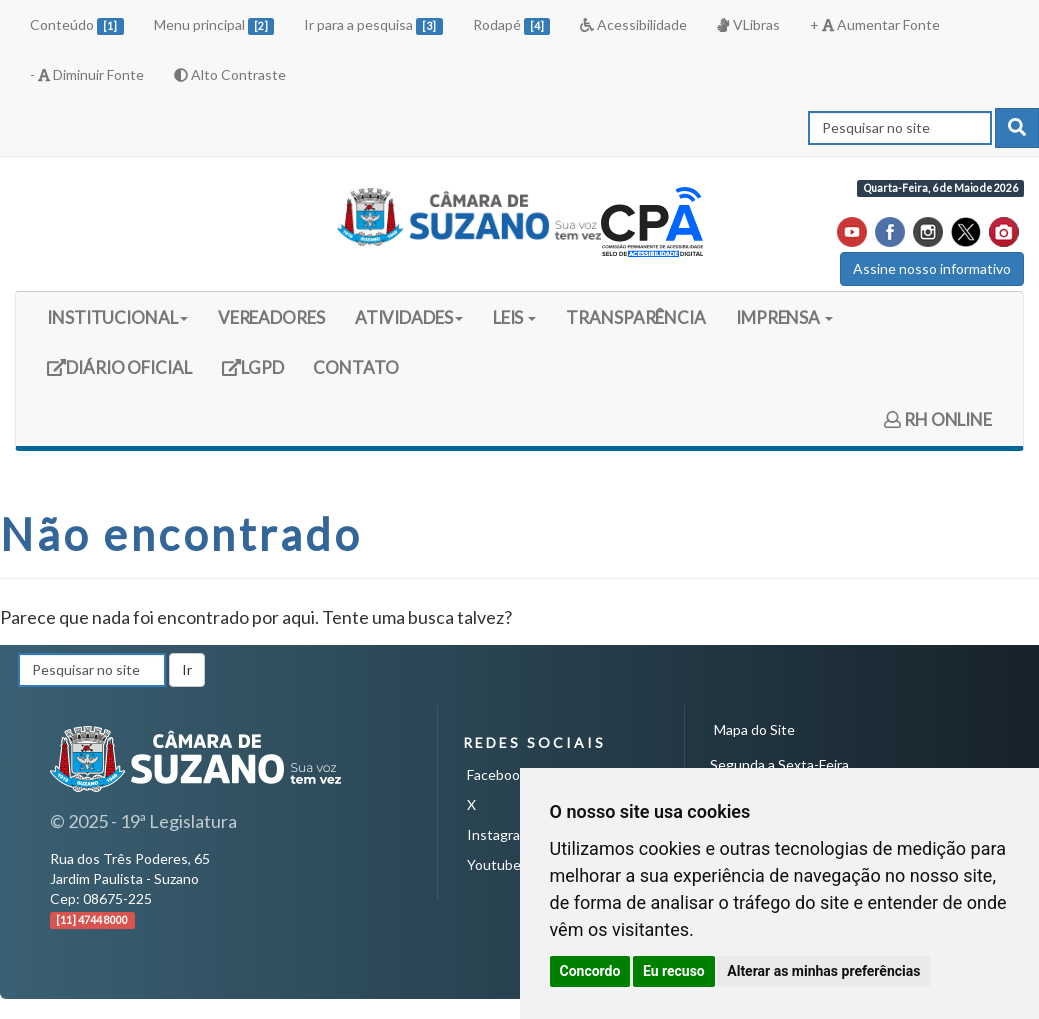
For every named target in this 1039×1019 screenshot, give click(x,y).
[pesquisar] (1017, 128)
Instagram (499, 834)
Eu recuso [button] (674, 971)
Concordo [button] (590, 971)
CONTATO (355, 367)
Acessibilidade (633, 24)
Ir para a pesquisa (373, 25)
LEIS (515, 317)
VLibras (748, 24)
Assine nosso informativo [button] (932, 268)
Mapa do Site (754, 729)
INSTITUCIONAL (117, 317)
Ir (187, 669)
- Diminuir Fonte (87, 74)
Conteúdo (77, 25)
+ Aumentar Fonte (875, 24)
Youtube (494, 864)
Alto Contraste (230, 74)
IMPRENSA (784, 317)
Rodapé (512, 25)
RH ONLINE (938, 419)
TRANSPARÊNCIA (636, 317)
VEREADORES (271, 317)
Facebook (497, 774)
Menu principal (214, 25)
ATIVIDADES (409, 317)
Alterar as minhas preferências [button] (823, 971)
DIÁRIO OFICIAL (119, 374)
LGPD (260, 374)
